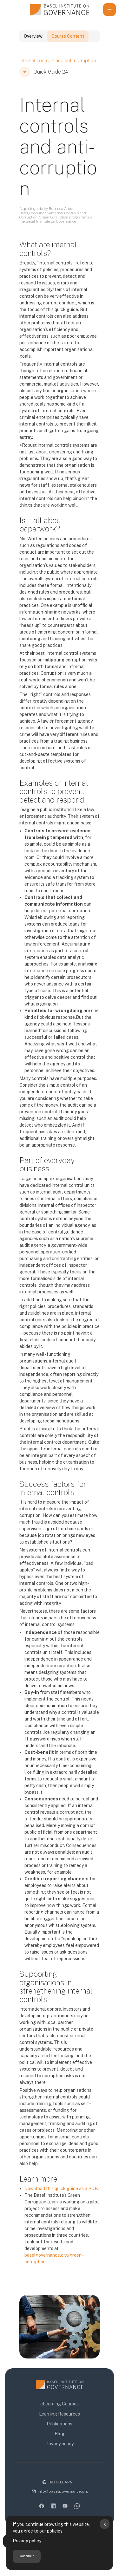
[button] (24, 81)
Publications (59, 2423)
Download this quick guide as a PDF (60, 2198)
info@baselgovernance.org (63, 2491)
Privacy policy (27, 2540)
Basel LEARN (61, 2482)
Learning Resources (59, 2414)
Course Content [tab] (67, 45)
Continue (26, 2556)
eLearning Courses (59, 2403)
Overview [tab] (33, 45)
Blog (59, 2433)
